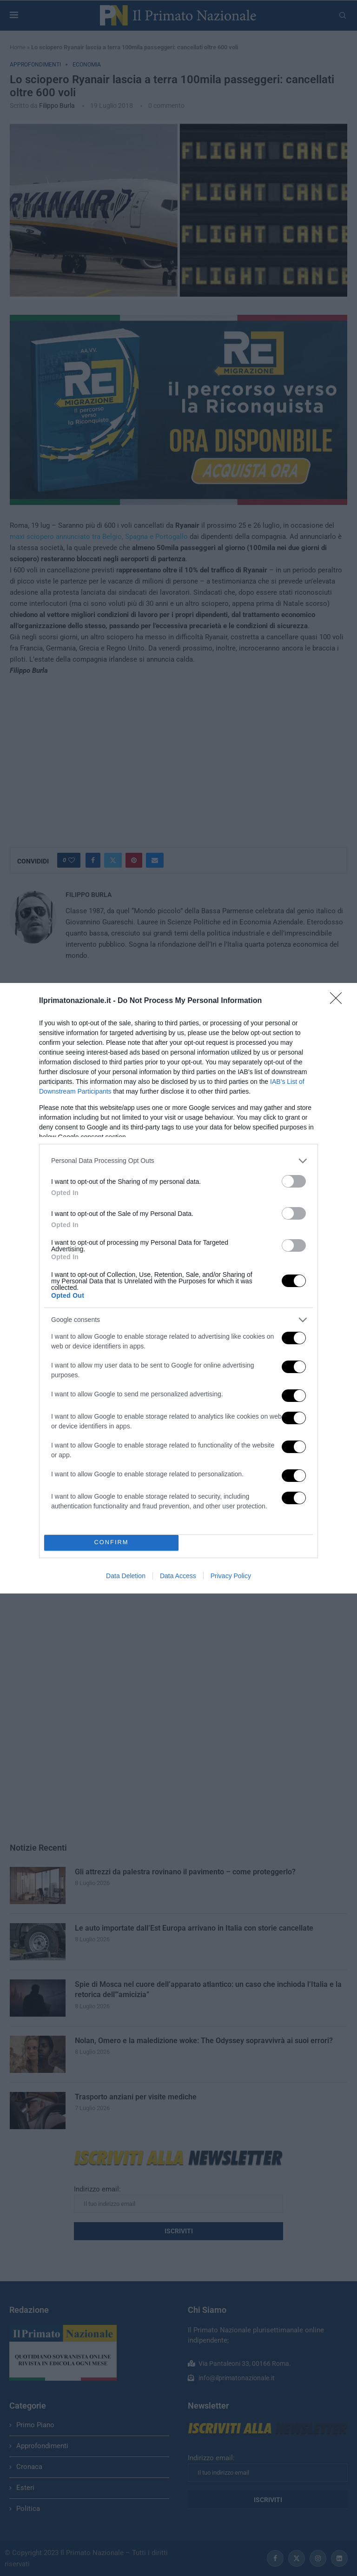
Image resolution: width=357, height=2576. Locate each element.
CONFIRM (111, 1542)
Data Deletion (125, 1576)
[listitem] (178, 1161)
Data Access (178, 1576)
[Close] (339, 1001)
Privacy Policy (231, 1576)
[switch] (294, 1181)
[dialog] (178, 1288)
